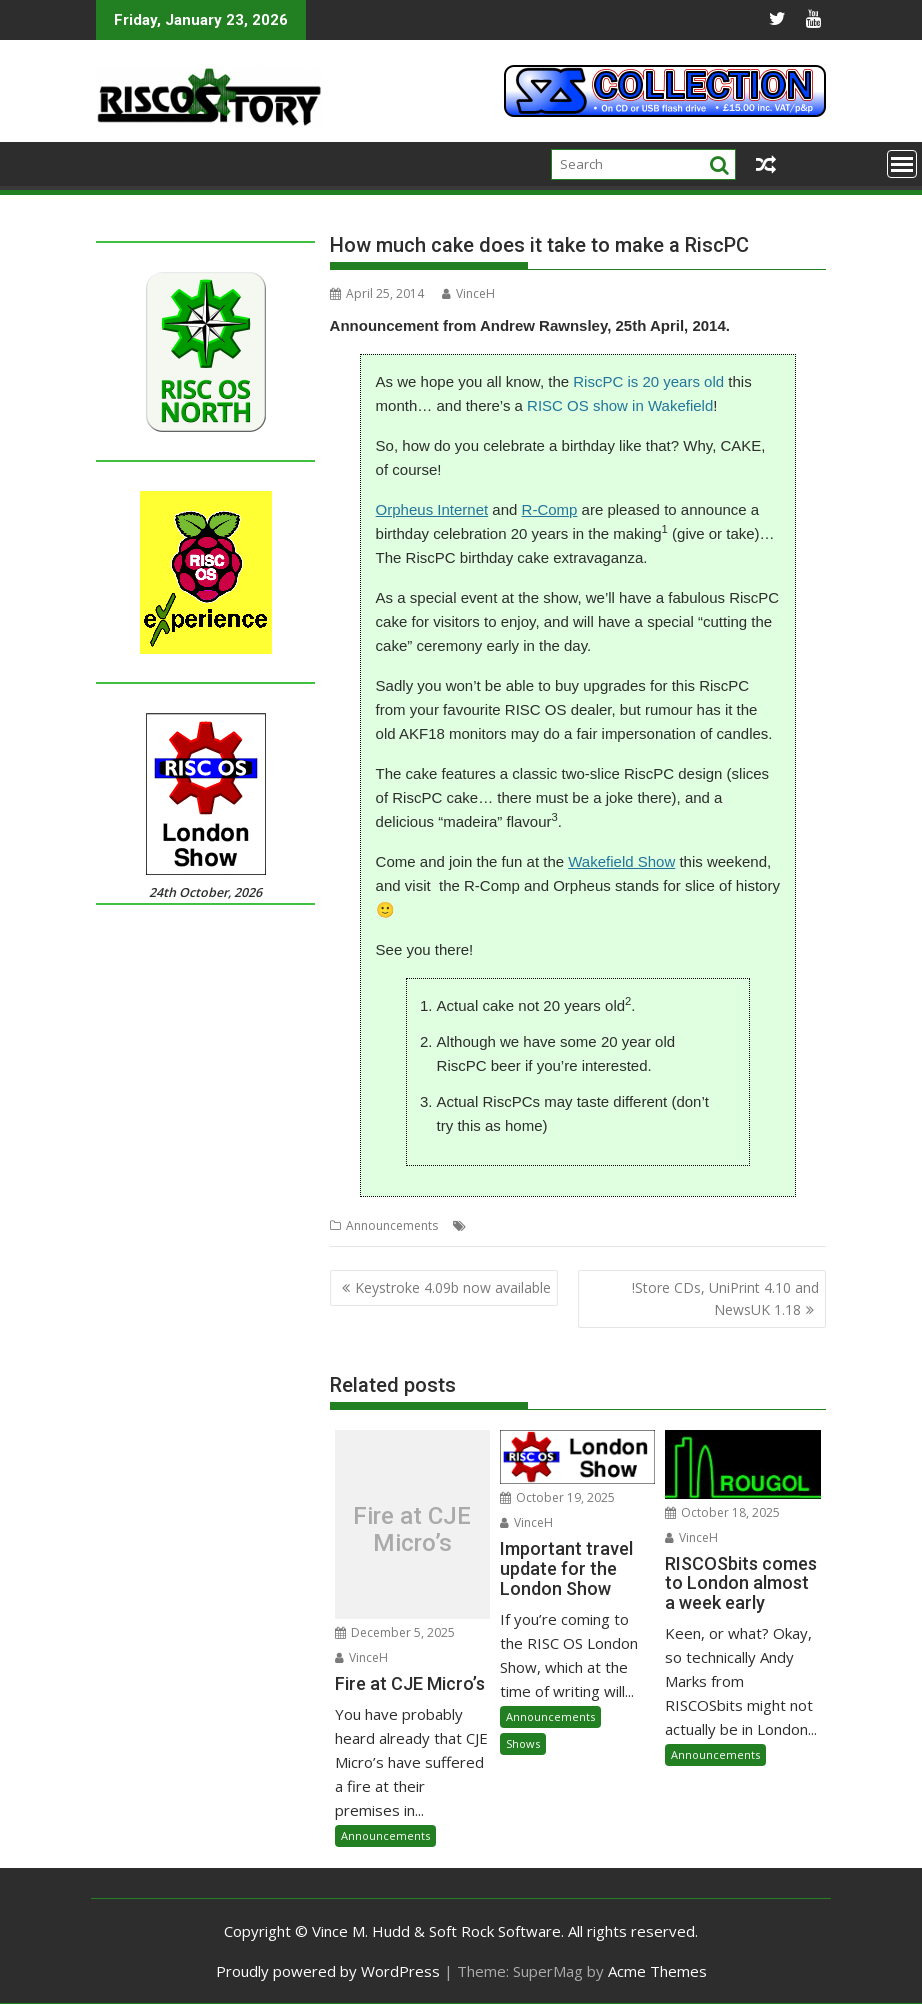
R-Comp (550, 509)
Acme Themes (657, 1971)
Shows (523, 1743)
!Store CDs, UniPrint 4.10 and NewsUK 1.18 (725, 1298)
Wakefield (750, 1225)
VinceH (468, 293)
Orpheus (552, 1225)
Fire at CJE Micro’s (412, 1529)
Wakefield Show (621, 861)
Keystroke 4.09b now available (453, 1287)
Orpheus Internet (432, 509)
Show (699, 1225)
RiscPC (657, 1225)
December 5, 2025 (395, 1632)
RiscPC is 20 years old (648, 381)
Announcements (392, 1225)
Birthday (495, 1225)
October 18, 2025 (722, 1512)
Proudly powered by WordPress (328, 1971)
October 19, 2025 (557, 1497)
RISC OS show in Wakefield (620, 405)
